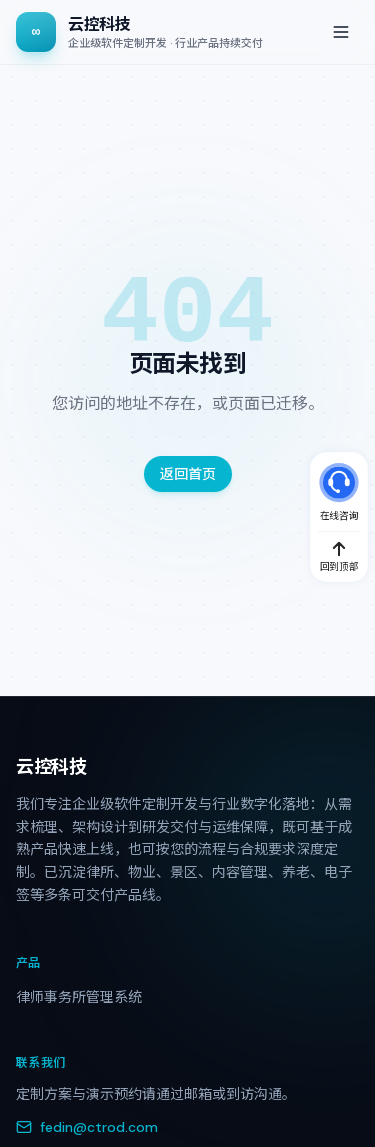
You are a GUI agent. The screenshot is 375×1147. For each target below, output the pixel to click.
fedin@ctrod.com (87, 1127)
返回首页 (188, 474)
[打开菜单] (341, 32)
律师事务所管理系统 (79, 997)
